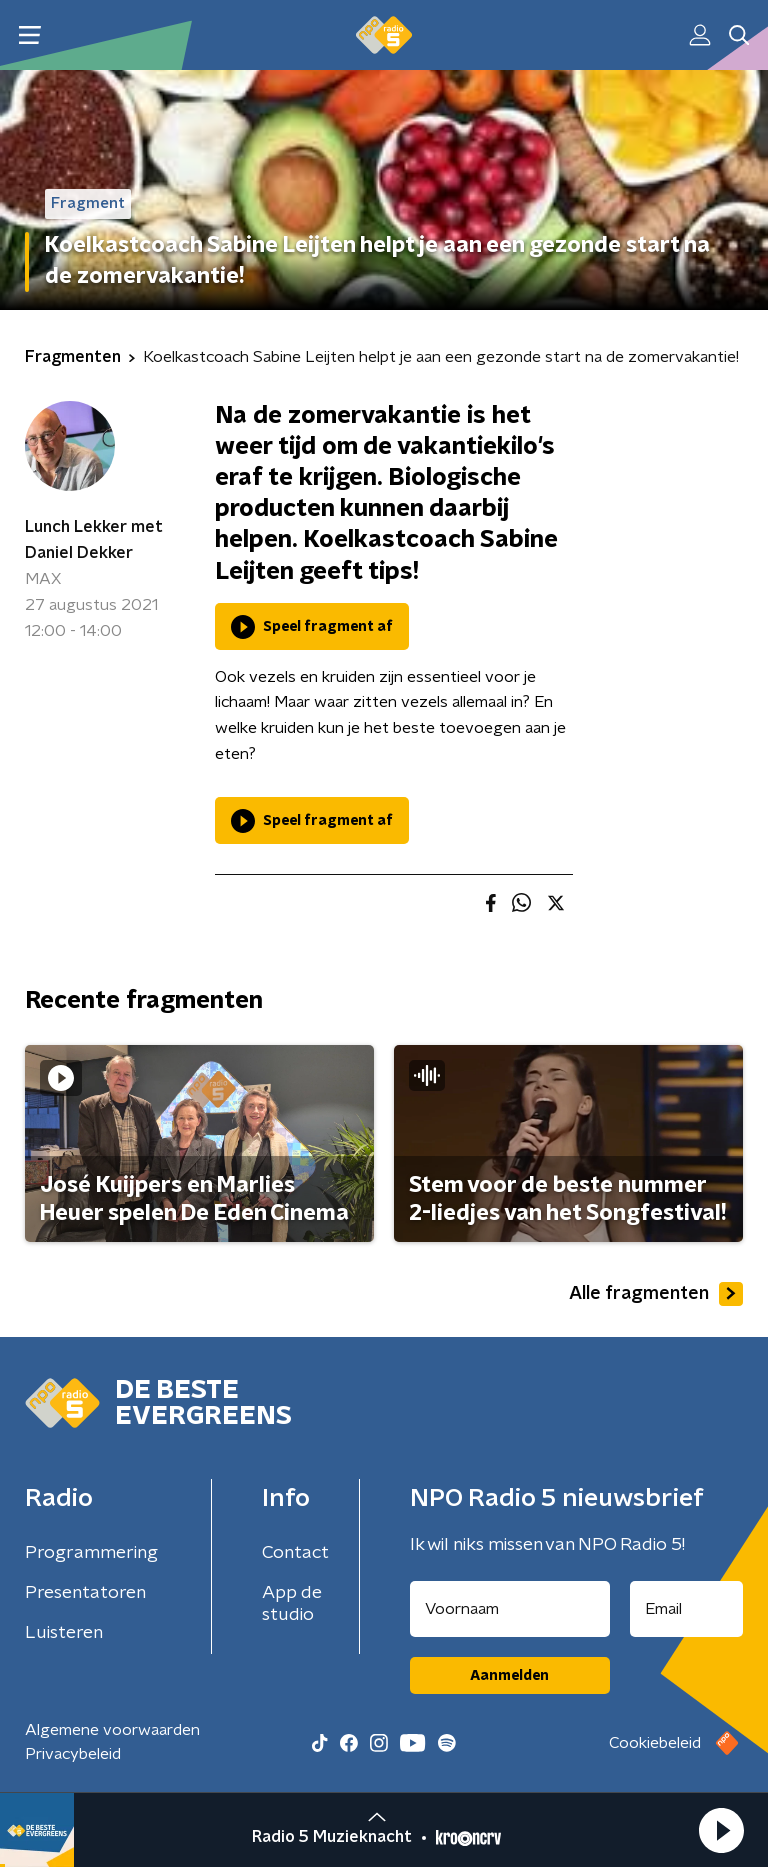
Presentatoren (85, 1593)
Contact (295, 1553)
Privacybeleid (73, 1754)
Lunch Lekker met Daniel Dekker (94, 540)
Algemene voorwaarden (112, 1730)
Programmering (91, 1553)
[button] (721, 1830)
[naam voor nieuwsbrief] (510, 1609)
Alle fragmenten (656, 1294)
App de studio (292, 1604)
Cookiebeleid (655, 1743)
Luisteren (64, 1633)
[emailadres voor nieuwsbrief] (687, 1609)
